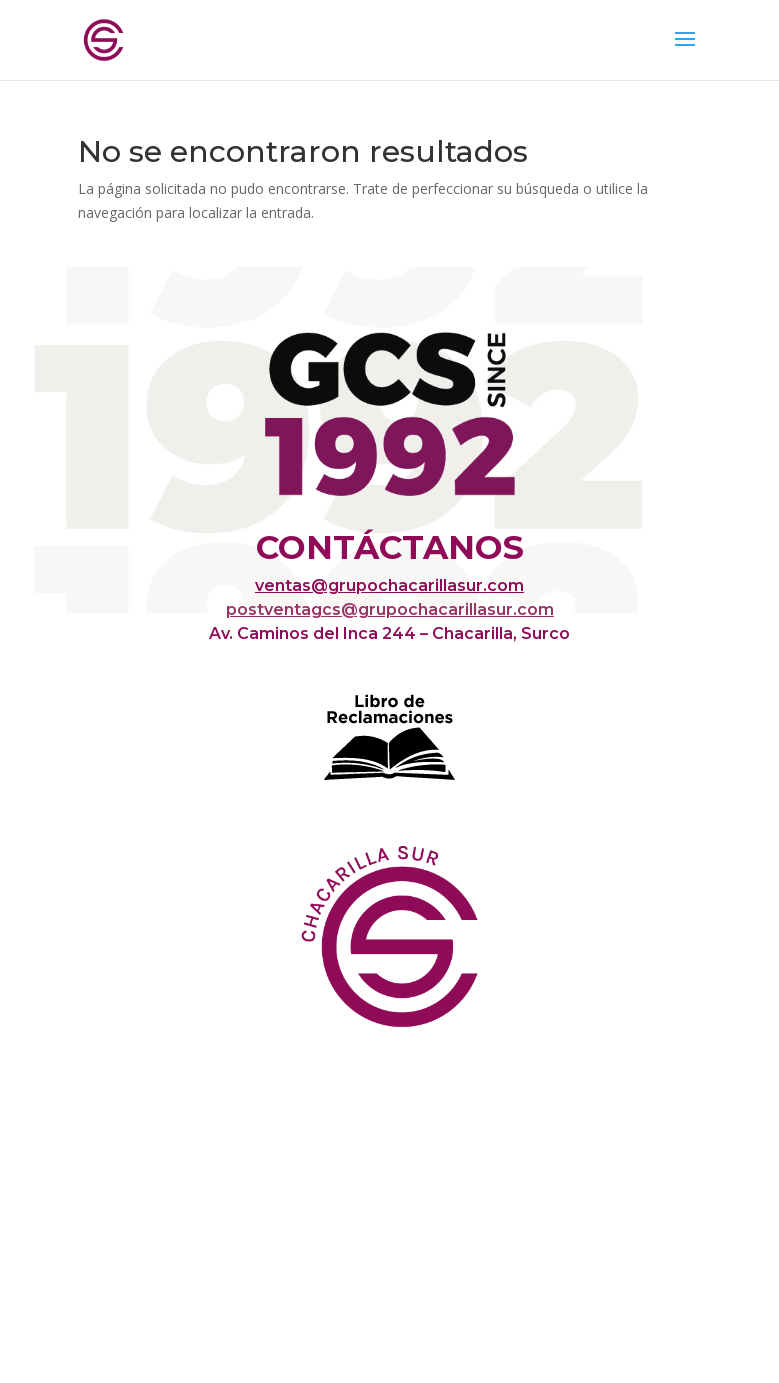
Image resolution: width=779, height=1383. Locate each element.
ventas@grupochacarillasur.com (389, 585)
